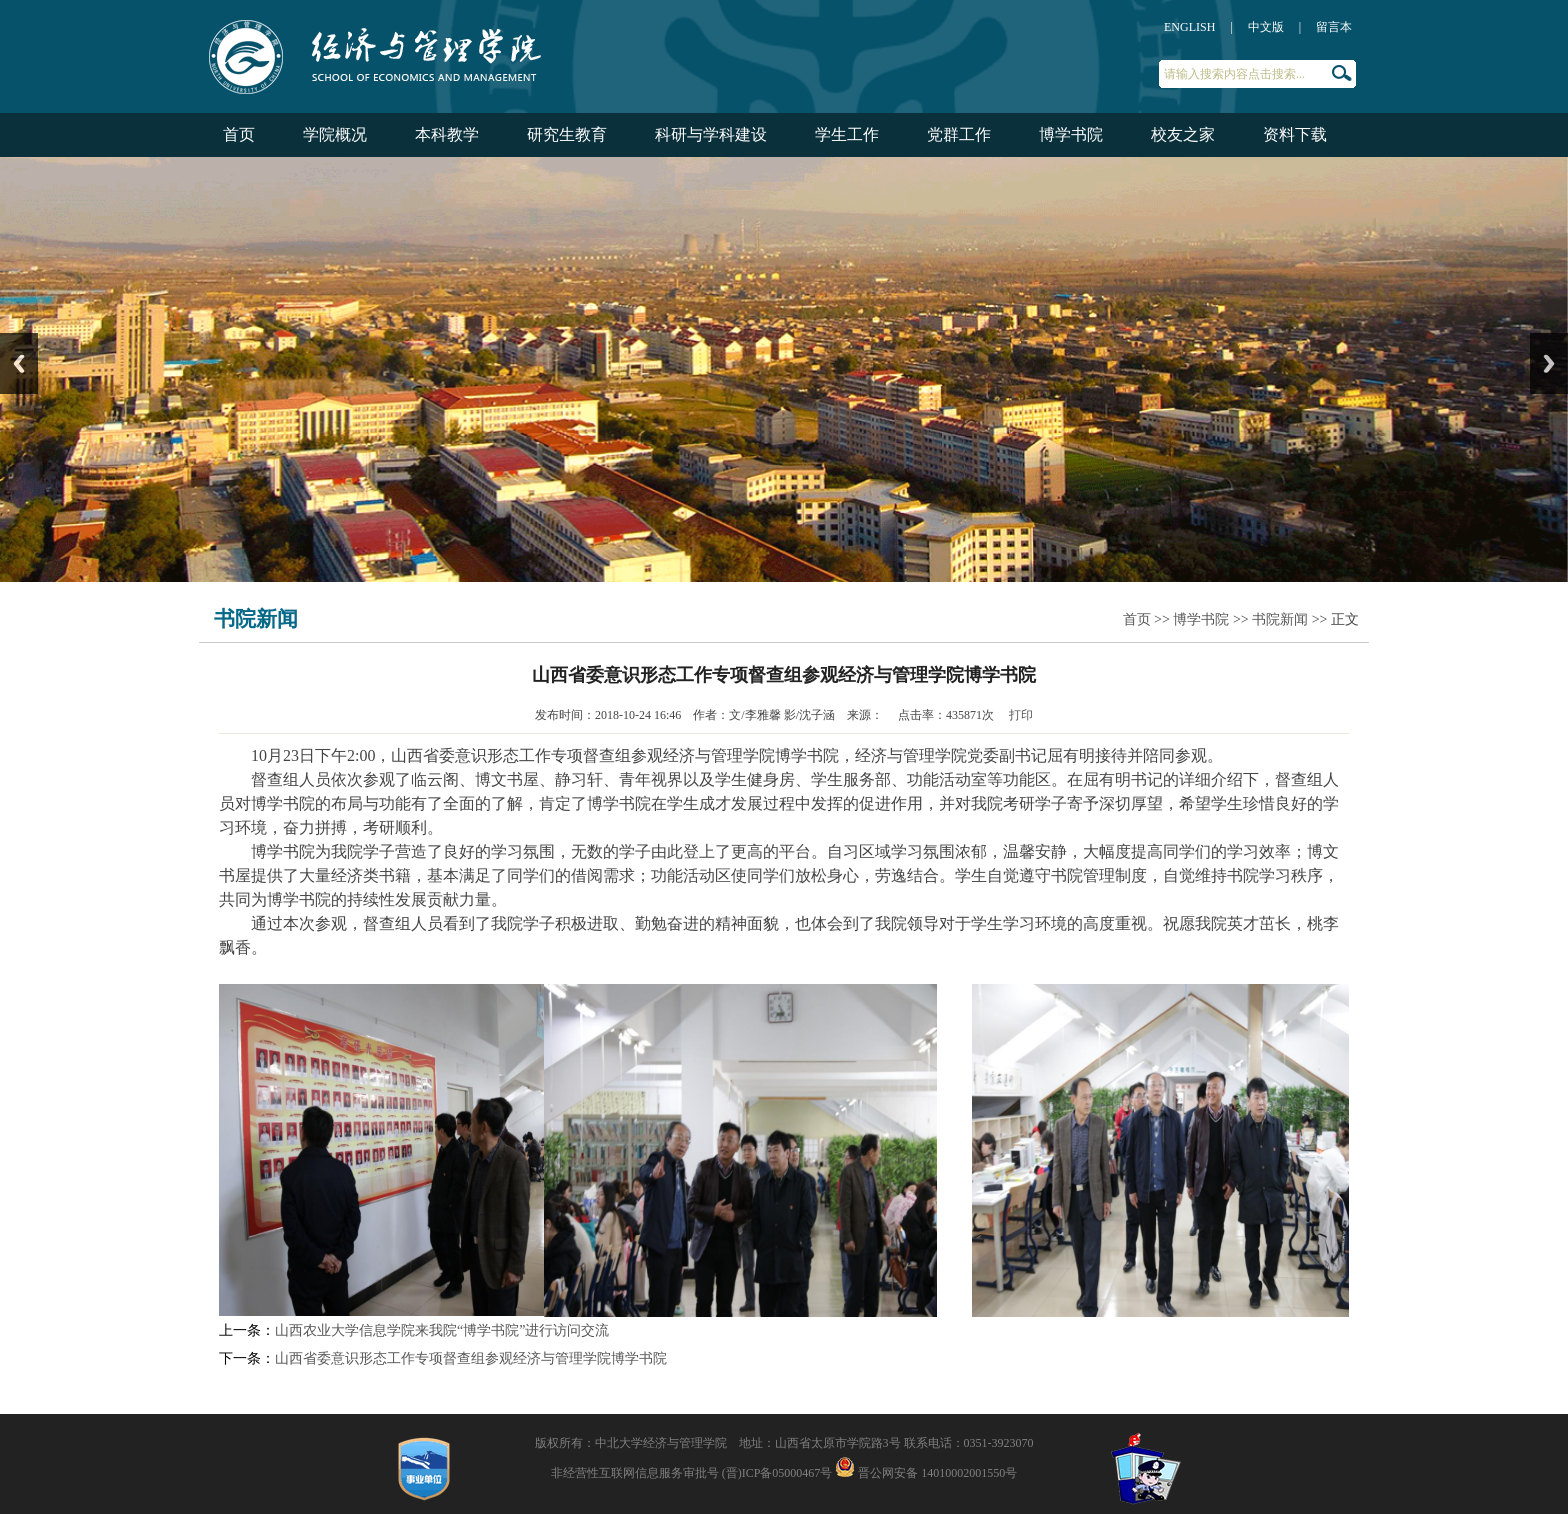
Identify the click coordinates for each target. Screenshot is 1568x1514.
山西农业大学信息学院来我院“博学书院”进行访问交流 (442, 1330)
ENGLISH (1189, 27)
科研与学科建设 (711, 134)
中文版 (1266, 27)
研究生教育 (567, 134)
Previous (19, 363)
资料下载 (1295, 134)
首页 (239, 134)
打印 (1021, 715)
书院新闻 (1280, 619)
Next (1549, 363)
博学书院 (1071, 134)
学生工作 (847, 134)
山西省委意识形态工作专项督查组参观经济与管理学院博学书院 (471, 1358)
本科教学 (447, 134)
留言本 (1334, 27)
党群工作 (959, 134)
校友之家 (1183, 134)
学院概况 (335, 134)
